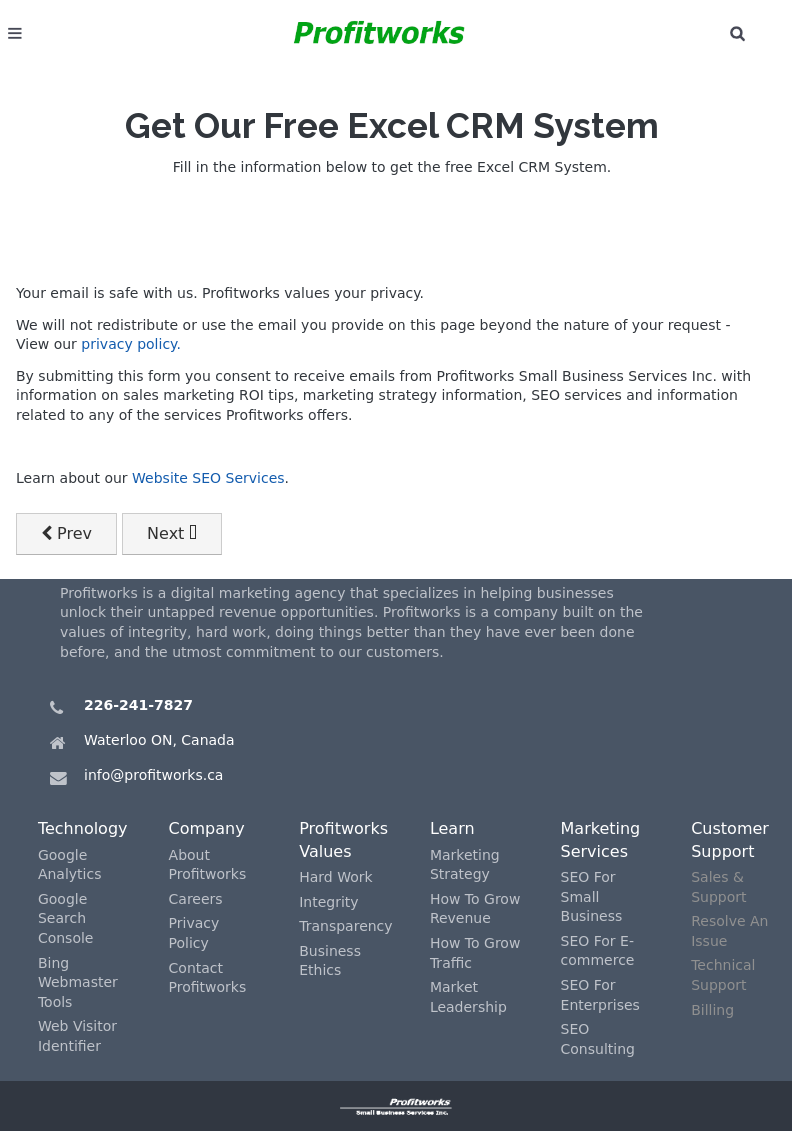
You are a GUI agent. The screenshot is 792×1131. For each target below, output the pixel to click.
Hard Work (335, 877)
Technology (83, 828)
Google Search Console (66, 918)
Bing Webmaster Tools (78, 982)
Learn (452, 828)
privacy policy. (131, 344)
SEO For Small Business (592, 896)
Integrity (328, 902)
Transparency (345, 926)
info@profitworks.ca (153, 775)
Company (207, 828)
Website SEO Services (208, 478)
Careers (196, 899)
